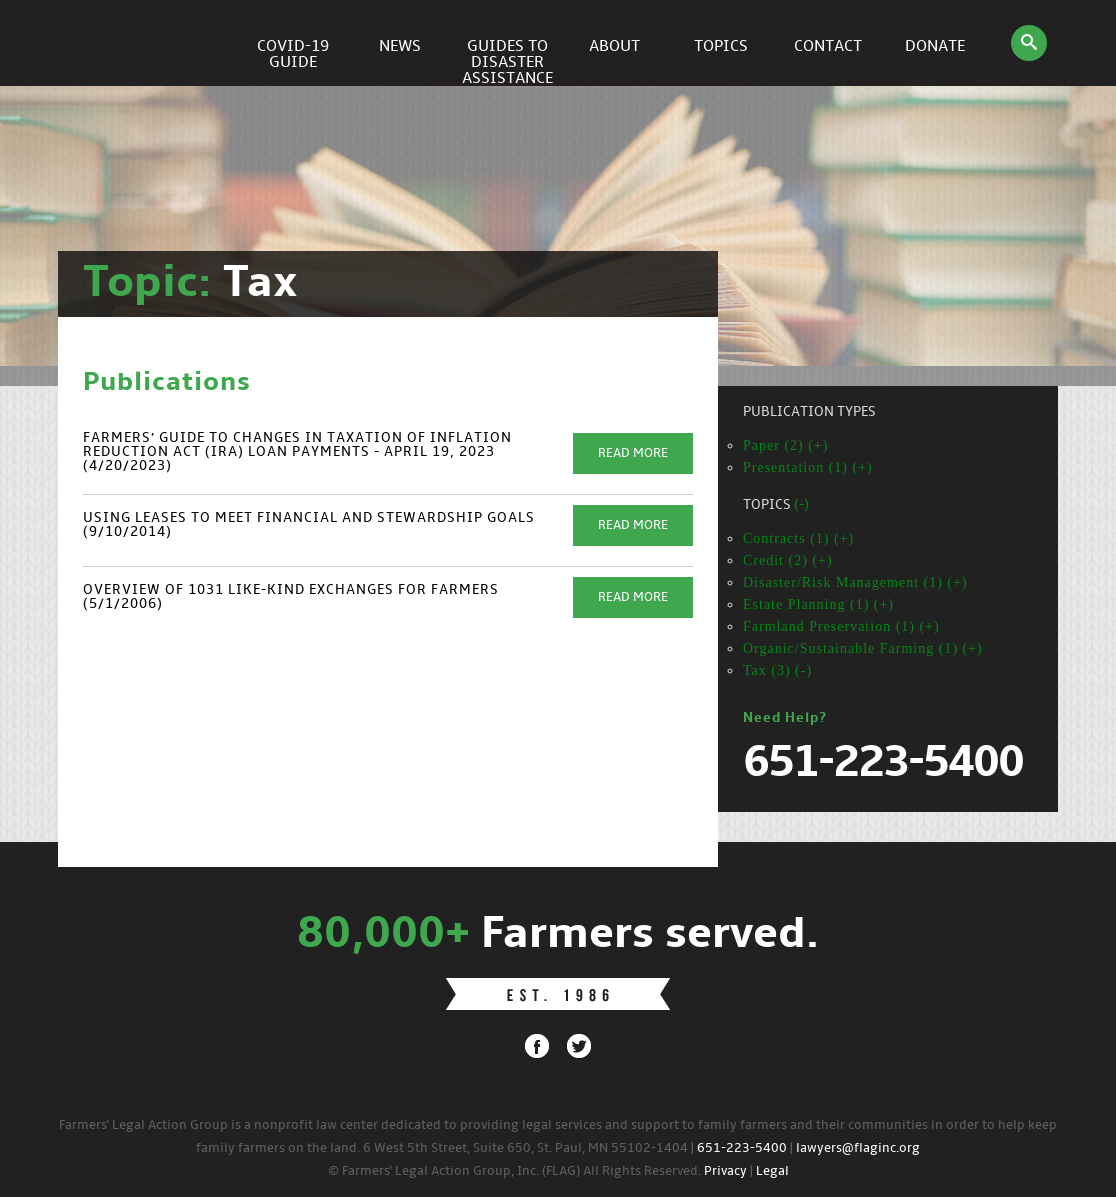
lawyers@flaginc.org (858, 1148)
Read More (633, 453)
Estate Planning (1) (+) (818, 604)
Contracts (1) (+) (798, 538)
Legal (772, 1171)
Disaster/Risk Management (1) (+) (855, 582)
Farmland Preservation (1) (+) (841, 626)
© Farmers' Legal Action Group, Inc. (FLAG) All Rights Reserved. (514, 1171)
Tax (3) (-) (777, 670)
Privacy (725, 1171)
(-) (801, 505)
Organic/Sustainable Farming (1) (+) (863, 648)
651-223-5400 (742, 1148)
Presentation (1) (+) (808, 467)
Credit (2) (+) (788, 560)
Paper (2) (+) (785, 445)
